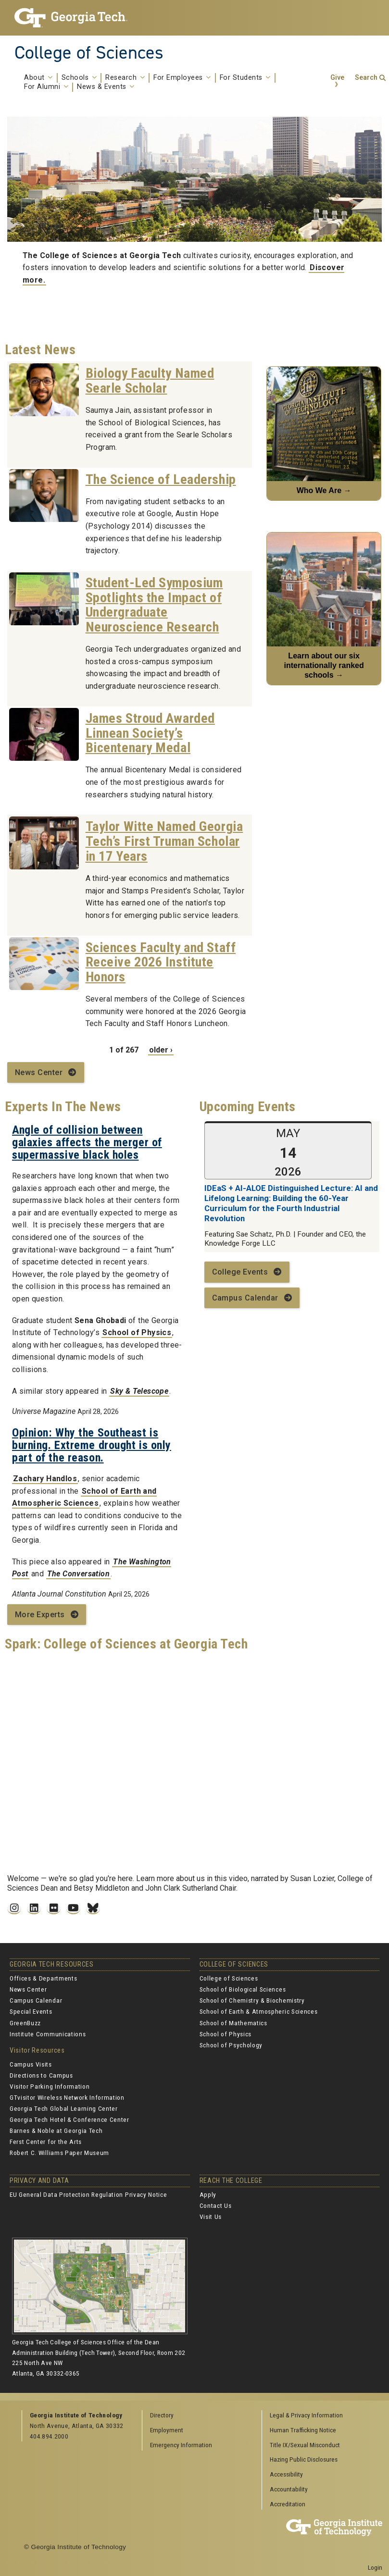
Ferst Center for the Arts (46, 2141)
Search (366, 78)
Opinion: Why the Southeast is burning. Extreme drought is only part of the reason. (91, 1445)
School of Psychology (231, 2045)
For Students (245, 77)
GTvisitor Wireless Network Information (67, 2097)
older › (161, 1049)
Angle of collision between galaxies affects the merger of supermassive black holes (87, 1142)
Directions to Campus (41, 2075)
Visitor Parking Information (49, 2086)
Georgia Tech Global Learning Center (64, 2108)
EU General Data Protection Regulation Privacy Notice (88, 2194)
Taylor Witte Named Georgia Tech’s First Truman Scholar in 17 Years (164, 841)
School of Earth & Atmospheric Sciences (259, 2011)
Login (375, 2567)
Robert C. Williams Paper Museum (59, 2152)
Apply (208, 2194)
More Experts (40, 1614)
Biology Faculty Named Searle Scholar (150, 380)
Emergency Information (181, 2445)
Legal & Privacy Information (306, 2415)
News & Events (106, 87)
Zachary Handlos (45, 1478)
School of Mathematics (233, 2023)
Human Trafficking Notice (303, 2430)
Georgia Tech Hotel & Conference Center (69, 2119)
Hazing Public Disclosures (304, 2459)
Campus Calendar (245, 1297)
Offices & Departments (43, 1978)
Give (337, 78)
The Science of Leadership (161, 479)
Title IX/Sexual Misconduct (305, 2445)
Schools (79, 77)
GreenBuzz (25, 2023)
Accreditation (287, 2504)
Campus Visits (31, 2064)
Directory (162, 2415)
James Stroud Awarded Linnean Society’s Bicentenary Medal (150, 733)
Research (125, 77)
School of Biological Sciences (243, 1989)
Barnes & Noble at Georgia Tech (56, 2130)
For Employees (182, 77)
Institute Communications (48, 2034)
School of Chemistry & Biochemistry (252, 2000)
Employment (166, 2430)
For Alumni (46, 87)
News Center (39, 1072)
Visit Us (211, 2216)
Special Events (31, 2011)
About (38, 77)
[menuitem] (318, 2415)
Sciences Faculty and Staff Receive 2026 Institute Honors (161, 962)
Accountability (289, 2489)
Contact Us (216, 2205)
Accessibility (286, 2474)
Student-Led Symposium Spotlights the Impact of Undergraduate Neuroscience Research (154, 605)
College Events (240, 1271)
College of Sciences (88, 52)
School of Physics (136, 1332)
